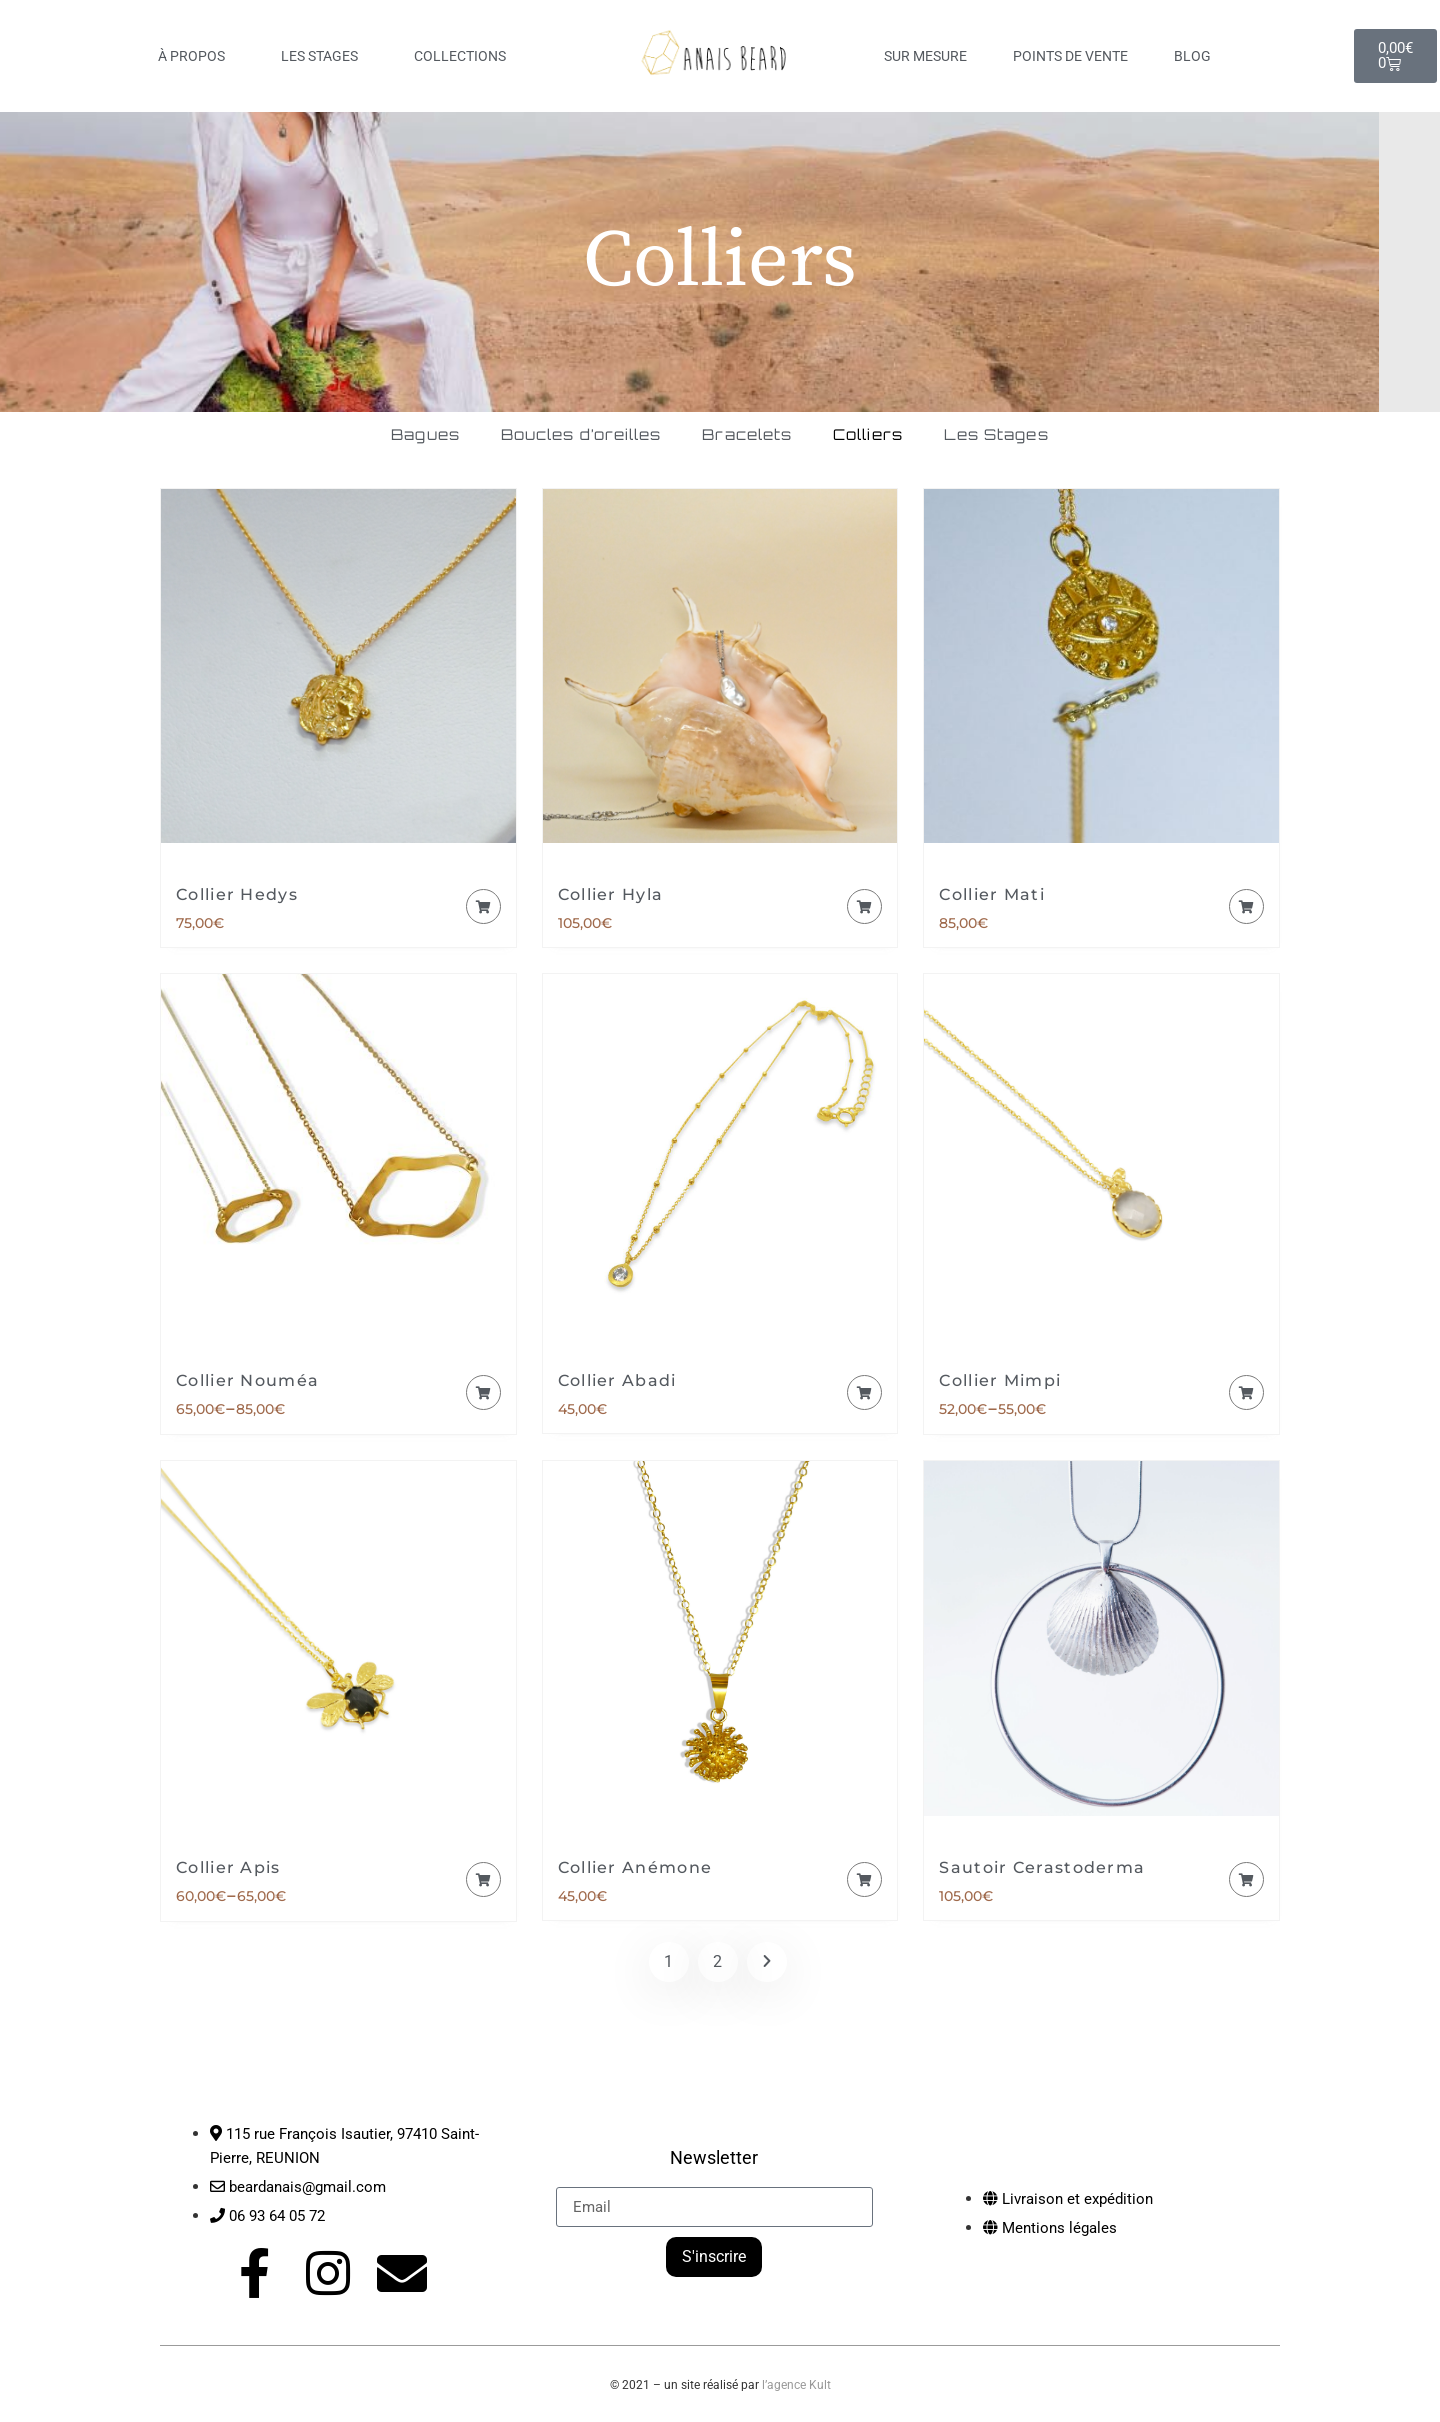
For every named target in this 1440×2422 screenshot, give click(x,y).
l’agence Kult (796, 2389)
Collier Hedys (237, 899)
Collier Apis (228, 1871)
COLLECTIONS (465, 56)
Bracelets (752, 436)
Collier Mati (992, 899)
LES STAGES (324, 56)
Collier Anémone (635, 1871)
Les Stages (1076, 436)
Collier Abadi (617, 1384)
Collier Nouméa (247, 1384)
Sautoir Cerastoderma (1042, 1871)
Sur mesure (925, 56)
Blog (1192, 56)
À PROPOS (196, 56)
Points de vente (1070, 56)
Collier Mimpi (1000, 1384)
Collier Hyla (611, 899)
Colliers (910, 436)
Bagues (343, 436)
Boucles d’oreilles (542, 436)
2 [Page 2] (717, 1965)
